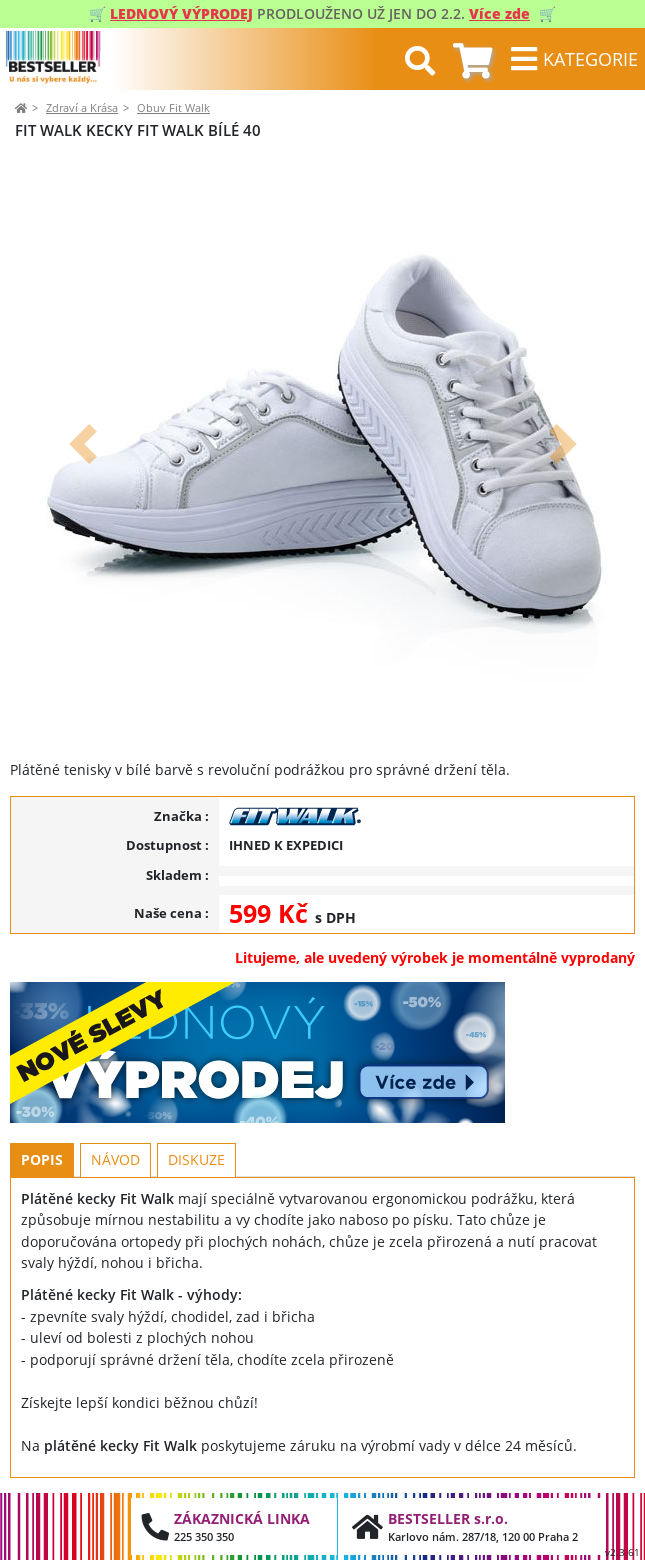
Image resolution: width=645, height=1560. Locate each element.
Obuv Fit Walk (173, 107)
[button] (83, 444)
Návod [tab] (115, 1159)
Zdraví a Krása (82, 107)
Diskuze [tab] (196, 1159)
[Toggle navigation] (574, 58)
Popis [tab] (42, 1159)
